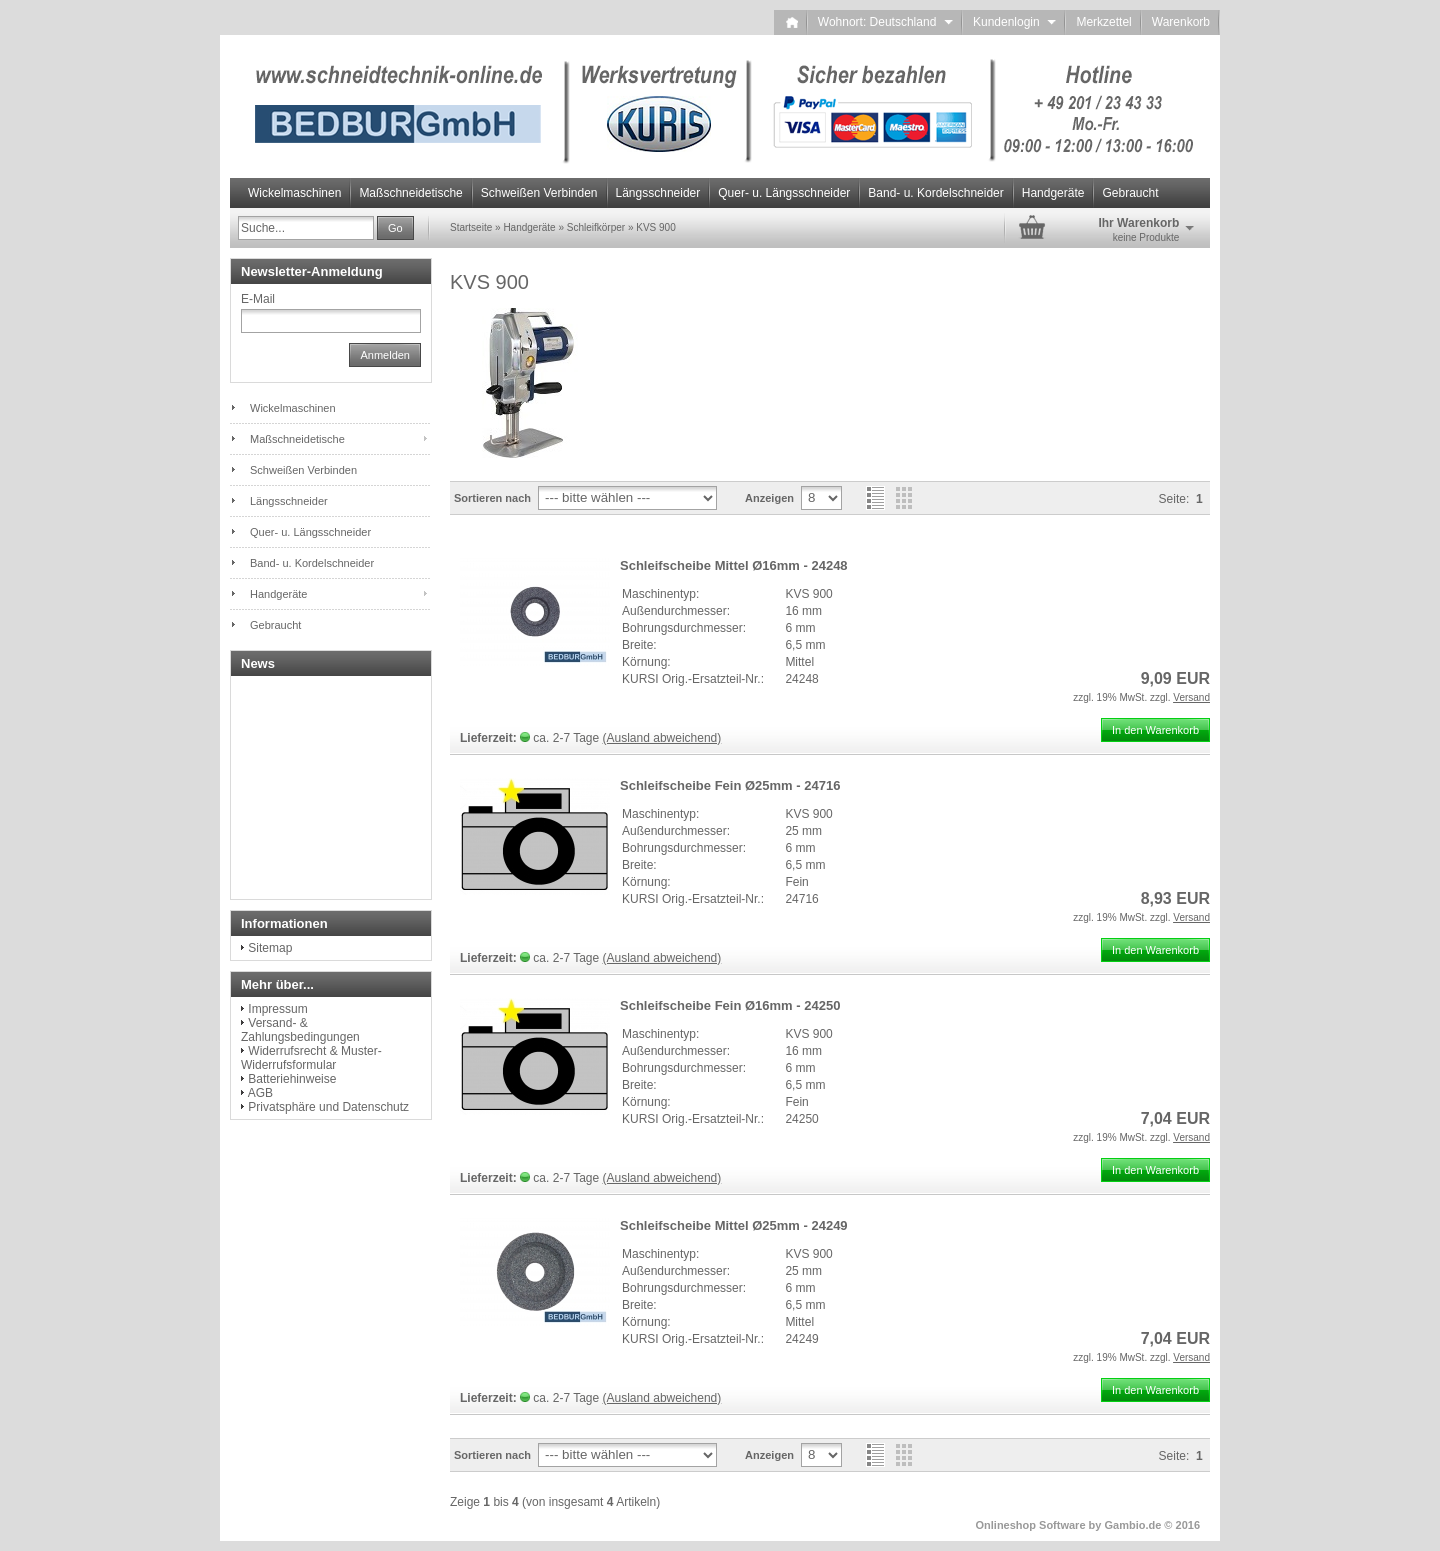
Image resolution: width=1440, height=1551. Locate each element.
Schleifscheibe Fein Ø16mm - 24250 (730, 1005)
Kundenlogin (1014, 22)
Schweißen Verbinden (539, 193)
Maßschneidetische (410, 193)
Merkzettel (1103, 22)
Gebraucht (1130, 193)
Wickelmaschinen (294, 193)
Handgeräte (1053, 193)
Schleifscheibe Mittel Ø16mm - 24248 (734, 565)
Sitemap (270, 948)
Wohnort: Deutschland (885, 22)
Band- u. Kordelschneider (935, 193)
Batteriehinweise (292, 1079)
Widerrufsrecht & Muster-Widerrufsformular (311, 1058)
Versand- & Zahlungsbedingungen (300, 1030)
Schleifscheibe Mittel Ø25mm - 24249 (734, 1225)
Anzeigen (769, 498)
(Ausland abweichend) (662, 738)
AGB (260, 1093)
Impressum (277, 1009)
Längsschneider (658, 193)
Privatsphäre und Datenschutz (328, 1107)
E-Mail (258, 299)
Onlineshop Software (1031, 1525)
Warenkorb (1181, 22)
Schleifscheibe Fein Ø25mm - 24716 (730, 785)
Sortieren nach (492, 498)
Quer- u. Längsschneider (784, 193)
